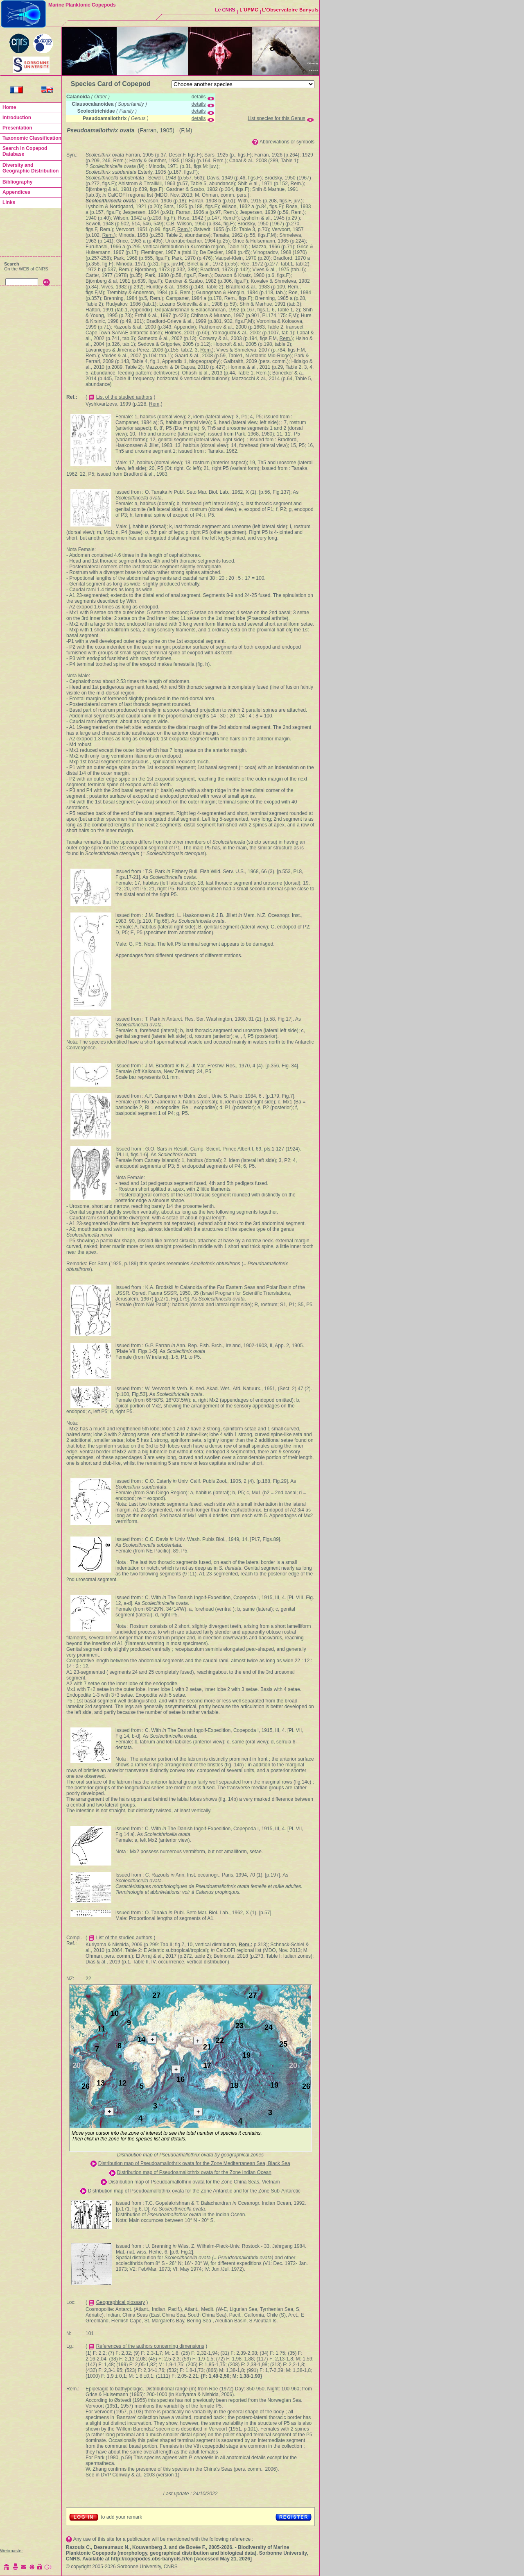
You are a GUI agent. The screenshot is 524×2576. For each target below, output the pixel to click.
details (199, 97)
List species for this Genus (276, 118)
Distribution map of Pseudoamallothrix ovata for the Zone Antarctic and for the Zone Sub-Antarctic (194, 2191)
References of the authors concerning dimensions (150, 2346)
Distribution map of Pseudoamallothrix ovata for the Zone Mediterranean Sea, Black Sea (194, 2163)
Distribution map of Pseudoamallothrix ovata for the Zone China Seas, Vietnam (194, 2182)
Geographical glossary (120, 2302)
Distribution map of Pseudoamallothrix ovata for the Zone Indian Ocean (194, 2172)
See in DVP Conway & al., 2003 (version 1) (132, 2475)
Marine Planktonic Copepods (82, 5)
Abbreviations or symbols (287, 142)
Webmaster (11, 2550)
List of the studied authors (124, 397)
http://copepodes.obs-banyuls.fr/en (152, 2559)
